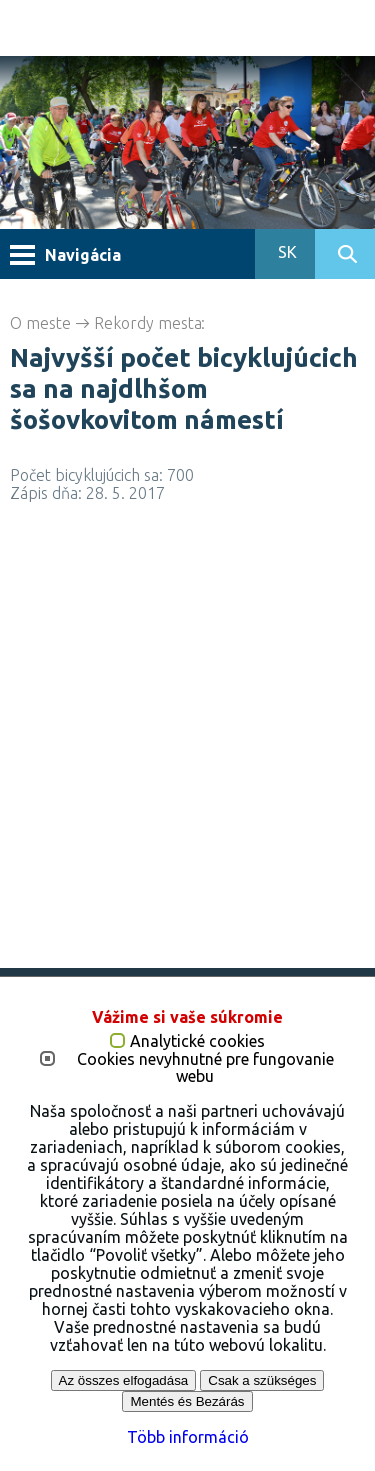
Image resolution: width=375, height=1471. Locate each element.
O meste (40, 323)
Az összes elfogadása (124, 1380)
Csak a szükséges (262, 1380)
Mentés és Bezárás (187, 1401)
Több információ (188, 1437)
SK (285, 252)
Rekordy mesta (148, 323)
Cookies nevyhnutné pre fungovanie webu (205, 1068)
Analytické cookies (197, 1041)
